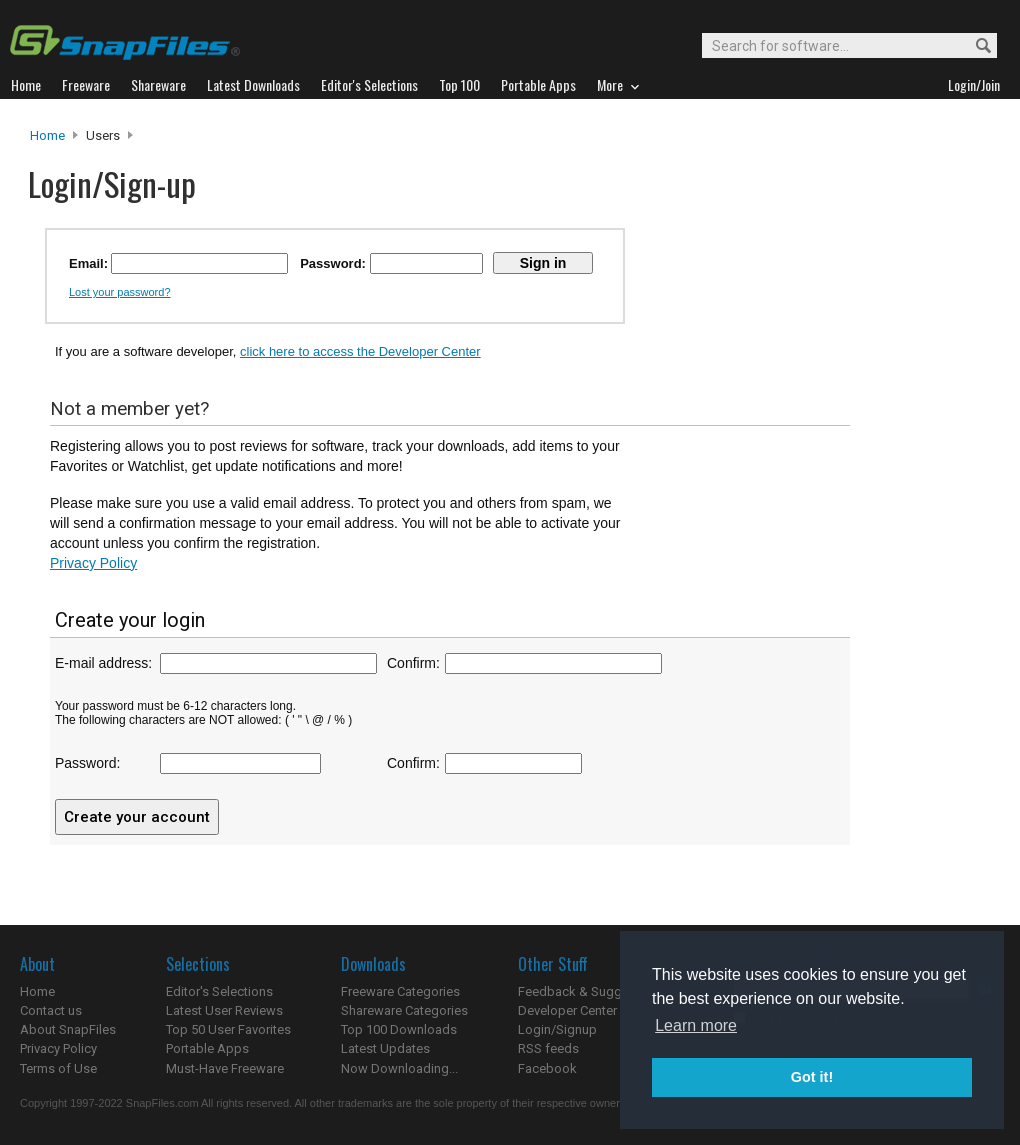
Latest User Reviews (224, 1010)
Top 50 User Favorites (228, 1029)
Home (47, 135)
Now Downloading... (399, 1068)
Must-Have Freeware (225, 1068)
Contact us (51, 1010)
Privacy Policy (93, 563)
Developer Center (567, 1010)
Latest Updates (385, 1048)
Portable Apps (207, 1048)
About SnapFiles (68, 1029)
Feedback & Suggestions (591, 991)
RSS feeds (548, 1048)
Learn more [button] (696, 1025)
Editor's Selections (219, 991)
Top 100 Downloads (399, 1029)
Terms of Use (58, 1068)
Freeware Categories (400, 991)
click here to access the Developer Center (360, 351)
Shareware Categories (404, 1010)
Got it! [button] (812, 1077)
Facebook (547, 1068)
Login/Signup (557, 1029)
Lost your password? (120, 292)
